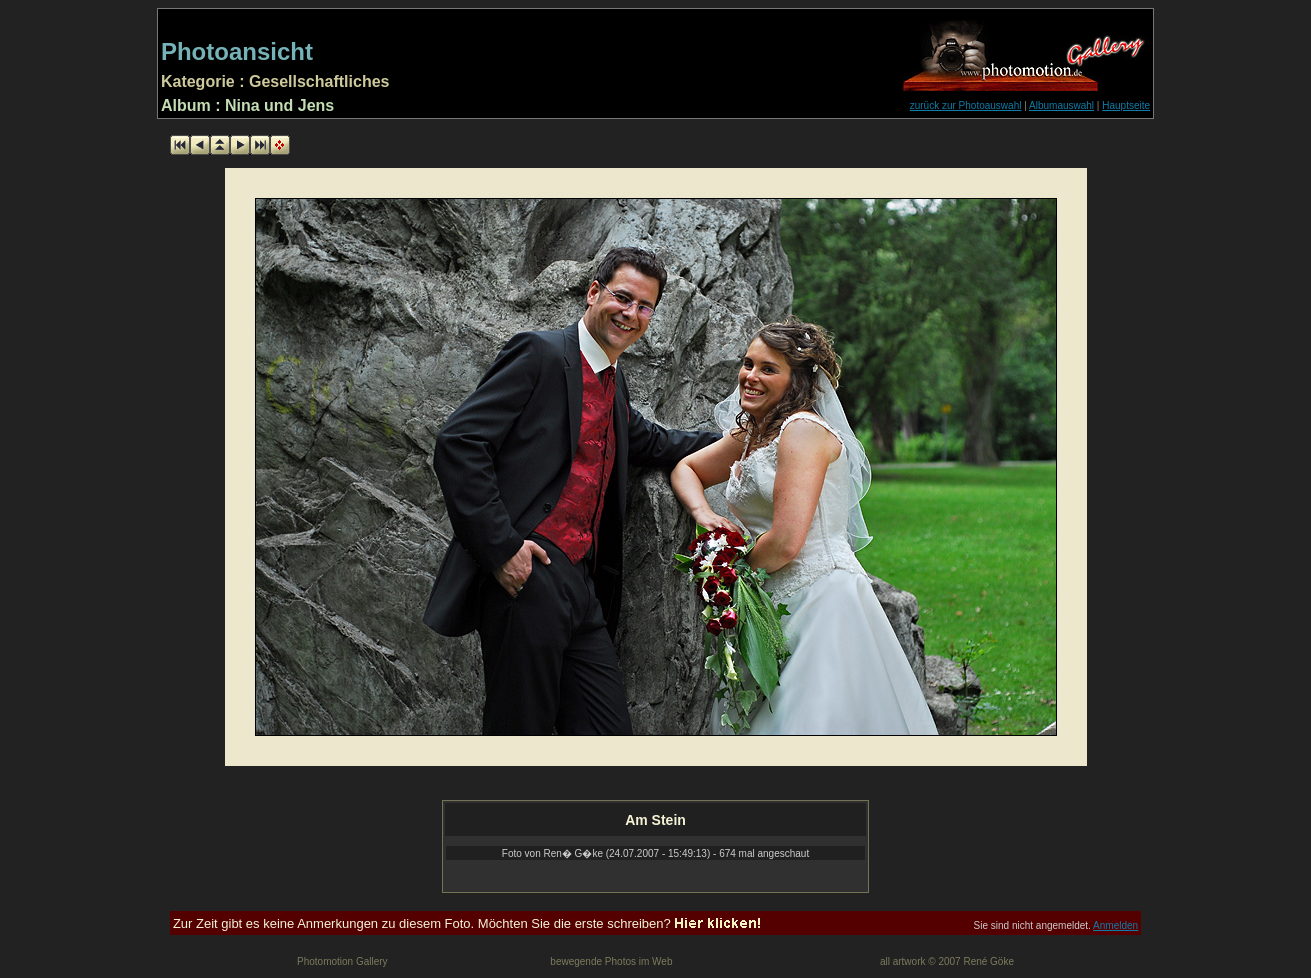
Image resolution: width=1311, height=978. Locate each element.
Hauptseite (1126, 105)
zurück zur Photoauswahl (966, 105)
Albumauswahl (1061, 105)
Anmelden (1115, 925)
